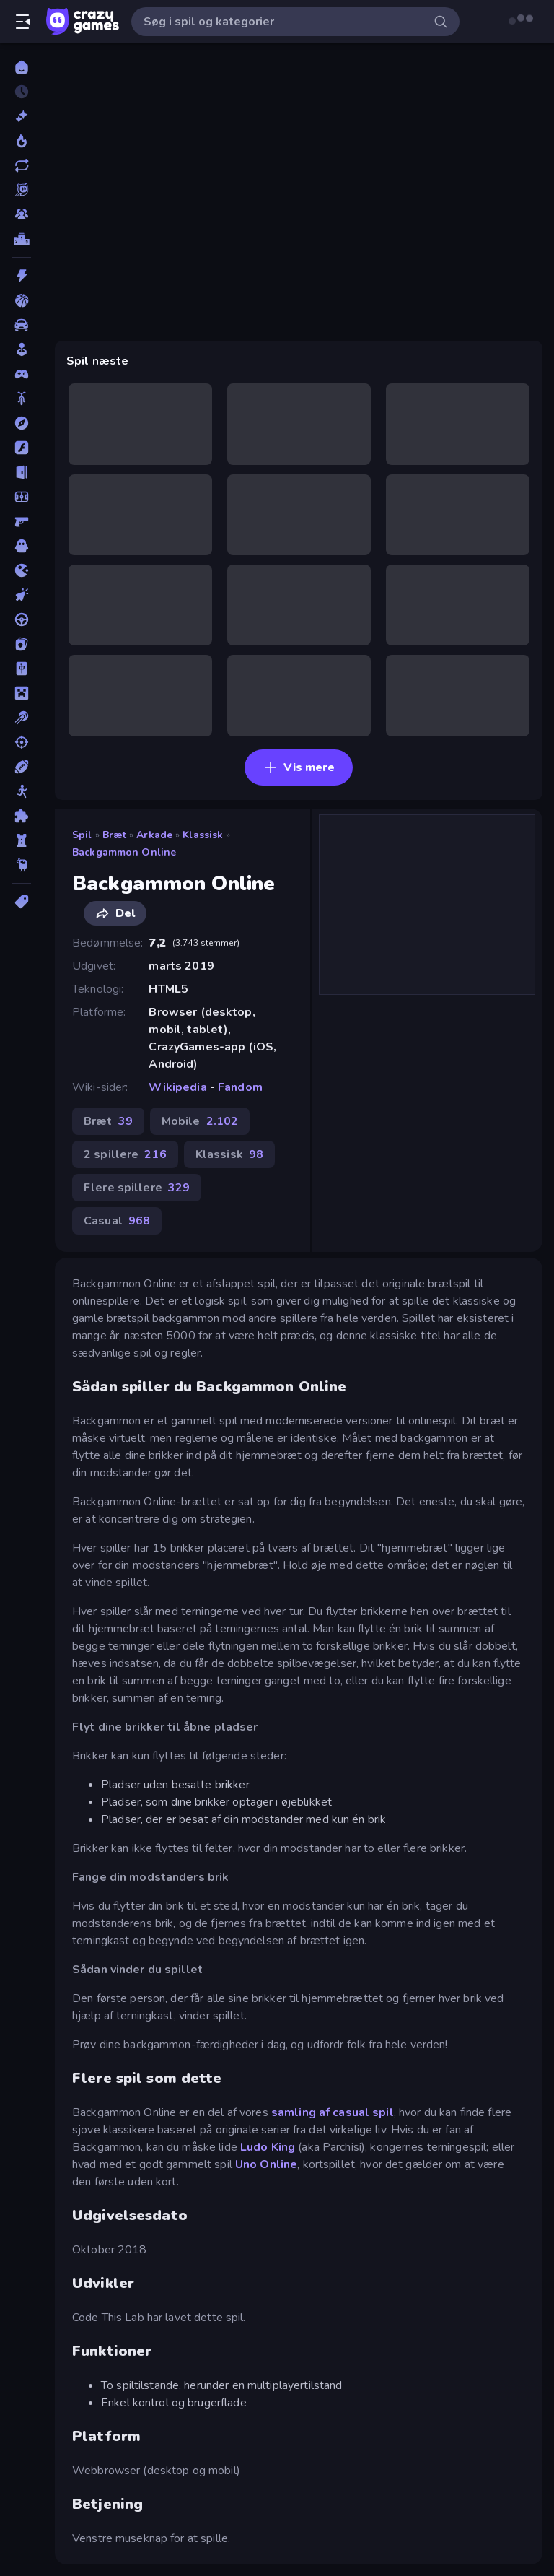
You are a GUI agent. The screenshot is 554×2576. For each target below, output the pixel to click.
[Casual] (21, 349)
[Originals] (21, 190)
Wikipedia (177, 1087)
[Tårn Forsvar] (21, 840)
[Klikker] (21, 595)
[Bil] (21, 325)
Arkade (154, 835)
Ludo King (267, 2147)
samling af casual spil (332, 2112)
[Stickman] (21, 791)
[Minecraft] (21, 693)
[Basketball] (21, 300)
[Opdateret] (21, 165)
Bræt (114, 835)
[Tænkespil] (21, 816)
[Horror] (21, 546)
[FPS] (21, 521)
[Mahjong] (21, 668)
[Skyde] (21, 742)
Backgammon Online (124, 852)
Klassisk (203, 835)
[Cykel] (21, 398)
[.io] (21, 570)
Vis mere (299, 767)
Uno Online (266, 2164)
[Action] (21, 276)
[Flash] (21, 447)
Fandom (240, 1087)
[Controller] (21, 374)
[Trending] (21, 141)
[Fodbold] (21, 496)
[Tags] (21, 901)
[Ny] (21, 116)
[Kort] (21, 644)
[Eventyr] (21, 423)
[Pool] (21, 717)
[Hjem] (21, 67)
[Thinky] (21, 865)
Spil (82, 835)
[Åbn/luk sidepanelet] (23, 21)
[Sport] (21, 766)
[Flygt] (21, 472)
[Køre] (21, 619)
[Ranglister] (21, 239)
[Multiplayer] (21, 214)
